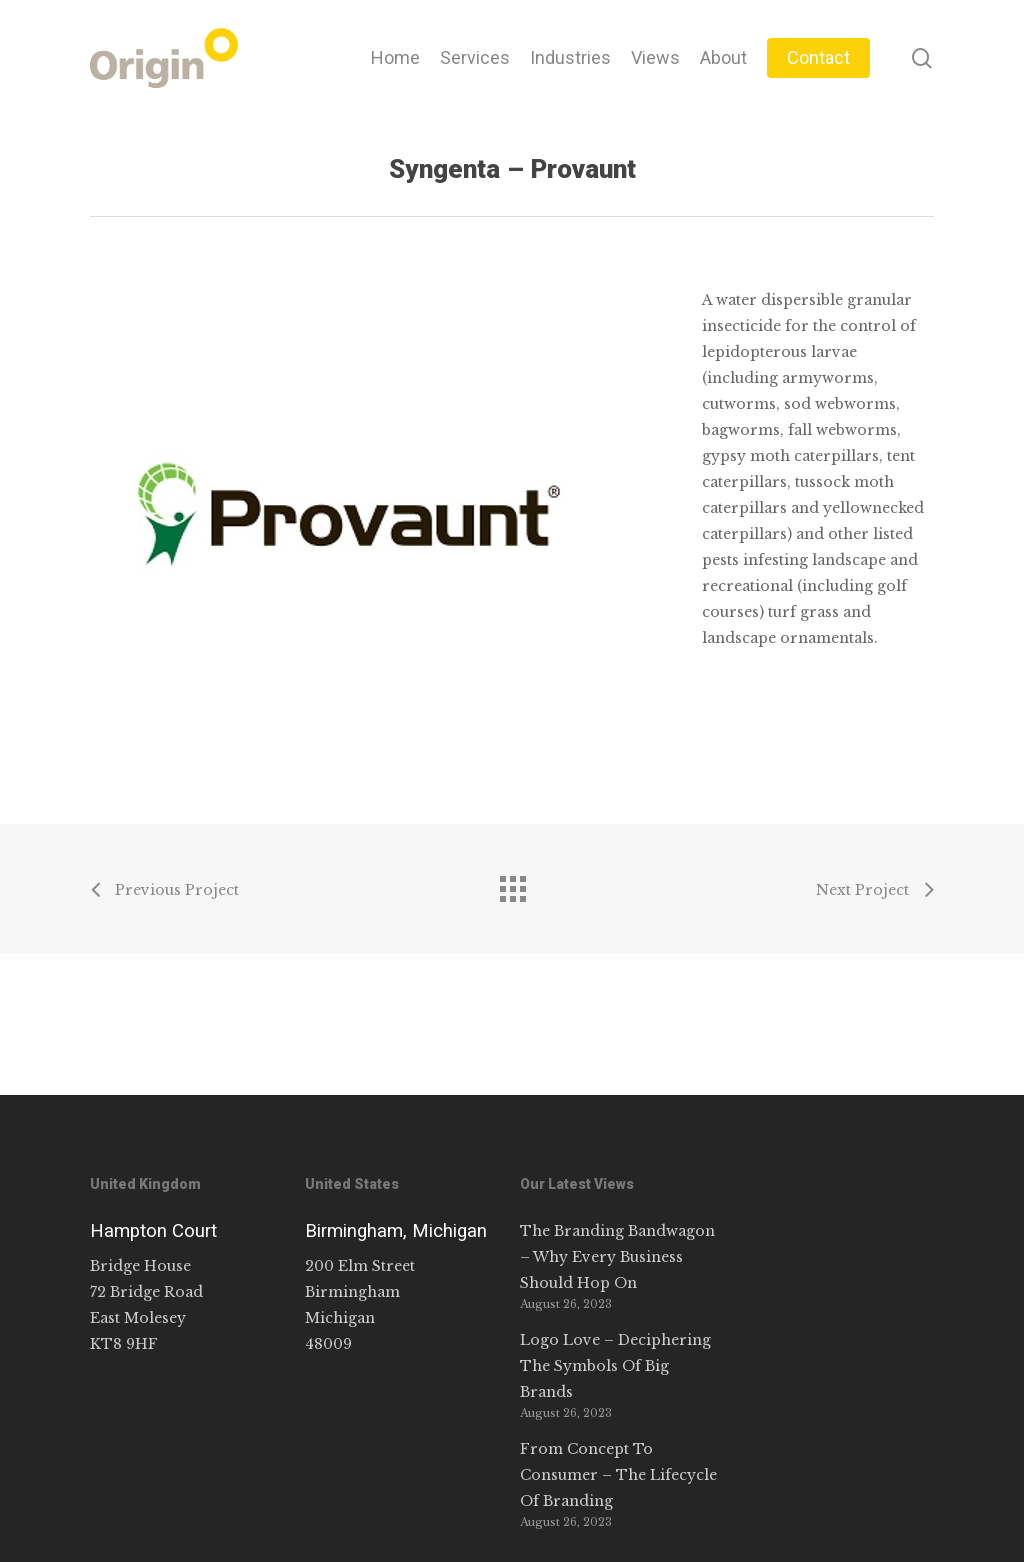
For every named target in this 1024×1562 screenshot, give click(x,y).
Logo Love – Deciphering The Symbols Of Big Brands (615, 1366)
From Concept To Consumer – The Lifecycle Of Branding (618, 1475)
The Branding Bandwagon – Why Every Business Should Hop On (617, 1257)
